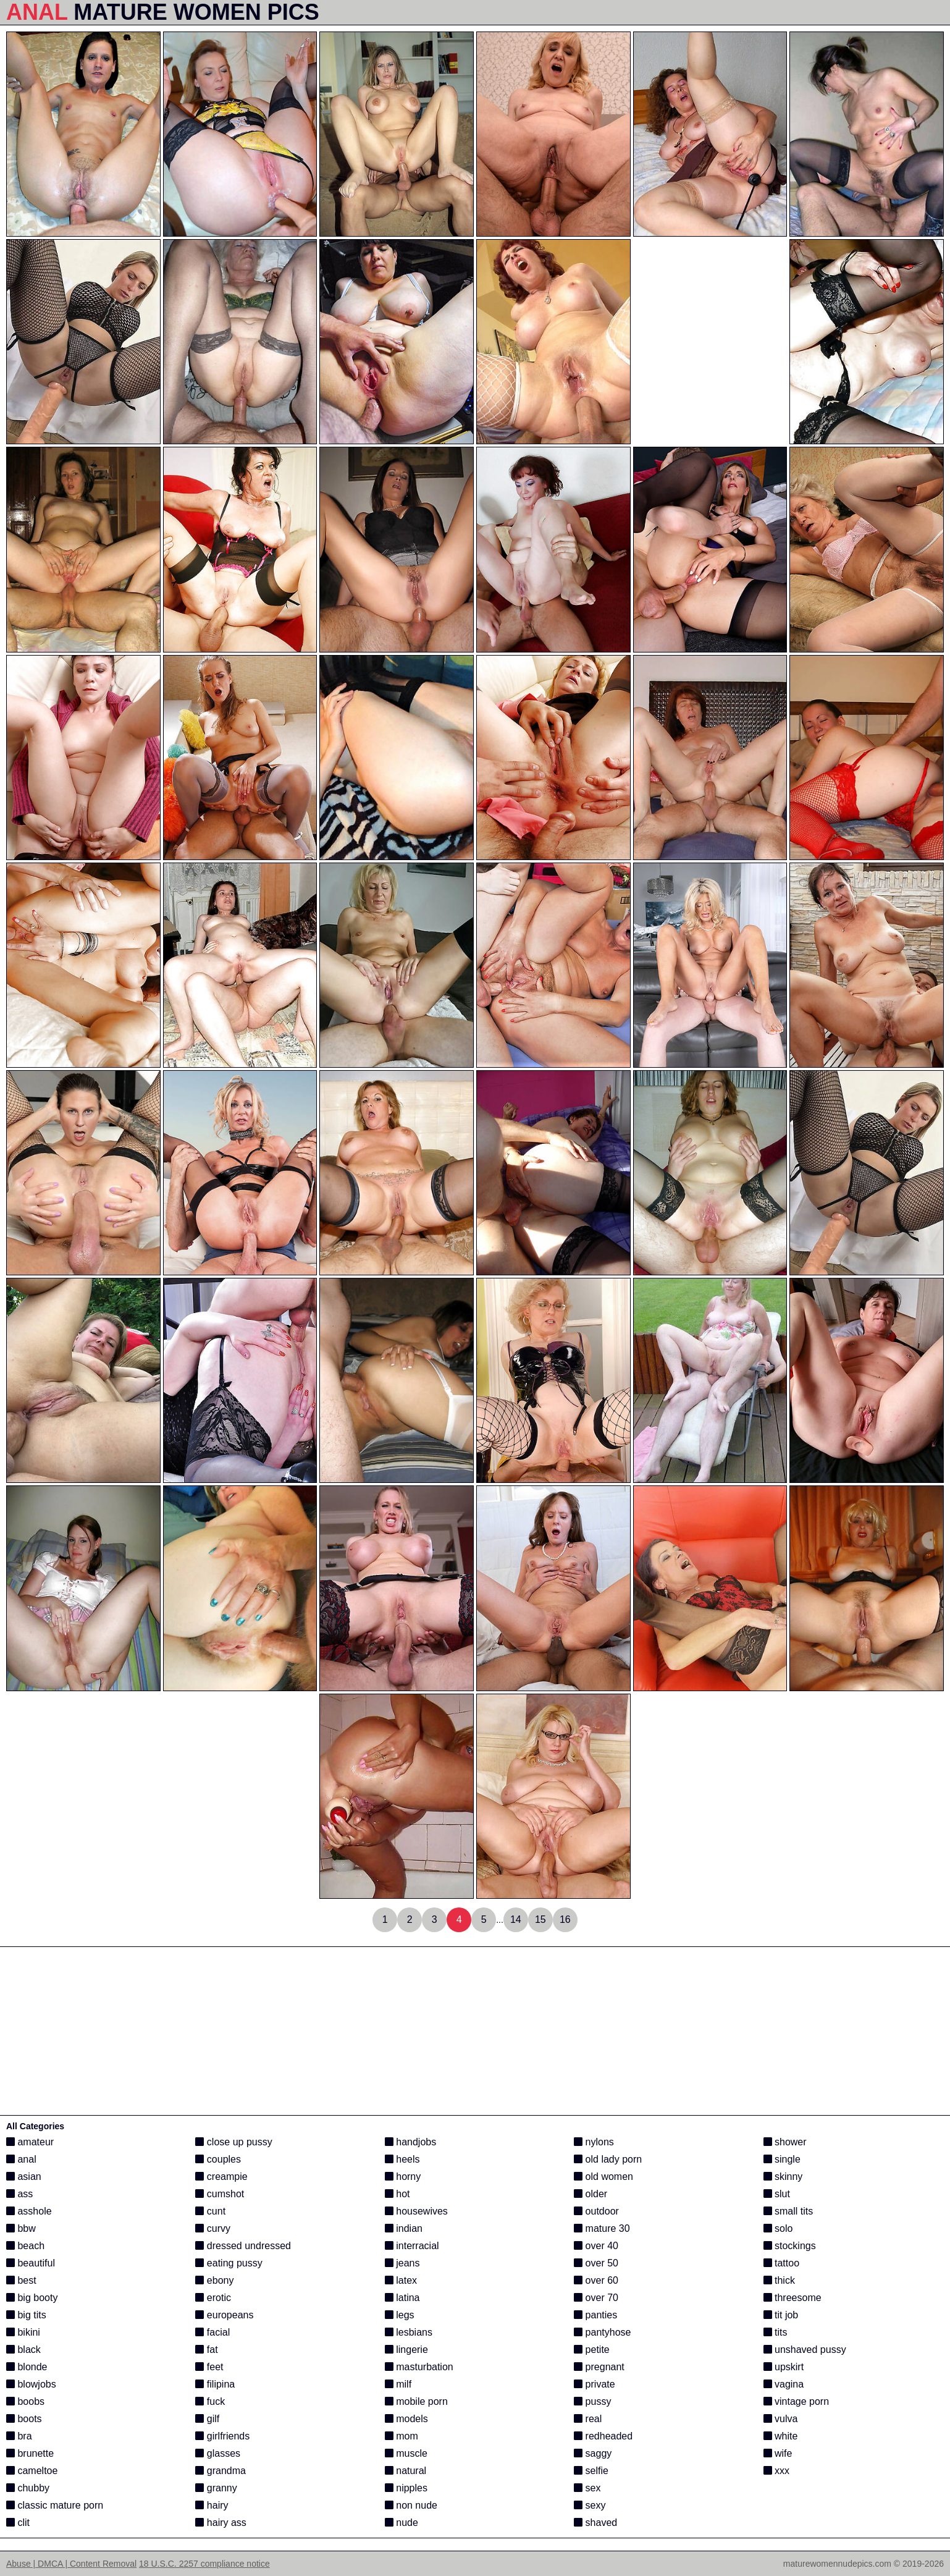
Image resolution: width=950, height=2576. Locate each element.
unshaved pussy (804, 2349)
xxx (776, 2470)
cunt (210, 2211)
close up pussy (233, 2142)
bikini (23, 2332)
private (594, 2384)
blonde (27, 2367)
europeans (224, 2315)
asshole (29, 2211)
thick (779, 2280)
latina (402, 2297)
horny (403, 2176)
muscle (406, 2453)
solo (778, 2228)
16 (565, 1919)
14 (515, 1919)
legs (399, 2315)
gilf (207, 2418)
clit (18, 2522)
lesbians (408, 2332)
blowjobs (31, 2384)
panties (595, 2315)
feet (209, 2367)
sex (587, 2488)
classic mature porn (54, 2505)
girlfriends (222, 2436)
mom (401, 2436)
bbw (21, 2228)
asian (23, 2176)
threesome (792, 2297)
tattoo (781, 2263)
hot (397, 2194)
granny (216, 2488)
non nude (411, 2505)
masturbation (419, 2367)
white (780, 2436)
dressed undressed (243, 2245)
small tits (788, 2211)
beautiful (30, 2263)
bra (19, 2436)
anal (21, 2159)
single (782, 2159)
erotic (213, 2297)
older (590, 2194)
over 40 (596, 2245)
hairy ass (220, 2522)
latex (401, 2280)
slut (776, 2194)
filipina (215, 2384)
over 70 (596, 2297)
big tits (26, 2315)
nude (401, 2522)
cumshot (219, 2194)
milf (398, 2384)
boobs (25, 2401)
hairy (211, 2505)
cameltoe (31, 2470)
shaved (595, 2522)
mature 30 (601, 2228)
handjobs (410, 2142)
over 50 (596, 2263)
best (21, 2280)
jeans (402, 2263)
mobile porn (416, 2401)
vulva (780, 2418)
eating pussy (228, 2263)
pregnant (599, 2367)
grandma (220, 2470)
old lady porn (608, 2159)
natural (405, 2470)
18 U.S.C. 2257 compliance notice (204, 2564)
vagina (783, 2384)
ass (19, 2194)
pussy (592, 2401)
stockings (789, 2245)
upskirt (783, 2367)
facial (212, 2332)
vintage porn (796, 2401)
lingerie (406, 2349)
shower (785, 2142)
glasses (217, 2453)
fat (206, 2349)
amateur (30, 2142)
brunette (30, 2453)
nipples (406, 2488)
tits (775, 2332)
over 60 (596, 2280)
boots (24, 2418)
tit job (781, 2315)
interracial (412, 2245)
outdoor (596, 2211)
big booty (31, 2297)
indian (403, 2228)
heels (402, 2159)
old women (603, 2176)
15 (540, 1919)
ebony (214, 2280)
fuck (210, 2401)
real (588, 2418)
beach (25, 2245)
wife (777, 2453)
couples (218, 2159)
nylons (594, 2142)
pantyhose (602, 2332)
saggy (593, 2453)
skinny (783, 2176)
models (406, 2418)
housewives (416, 2211)
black (23, 2349)
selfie (591, 2470)
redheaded (603, 2436)
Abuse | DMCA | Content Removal (71, 2564)
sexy (589, 2505)
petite (592, 2349)
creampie (221, 2176)
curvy (212, 2228)
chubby (27, 2488)
